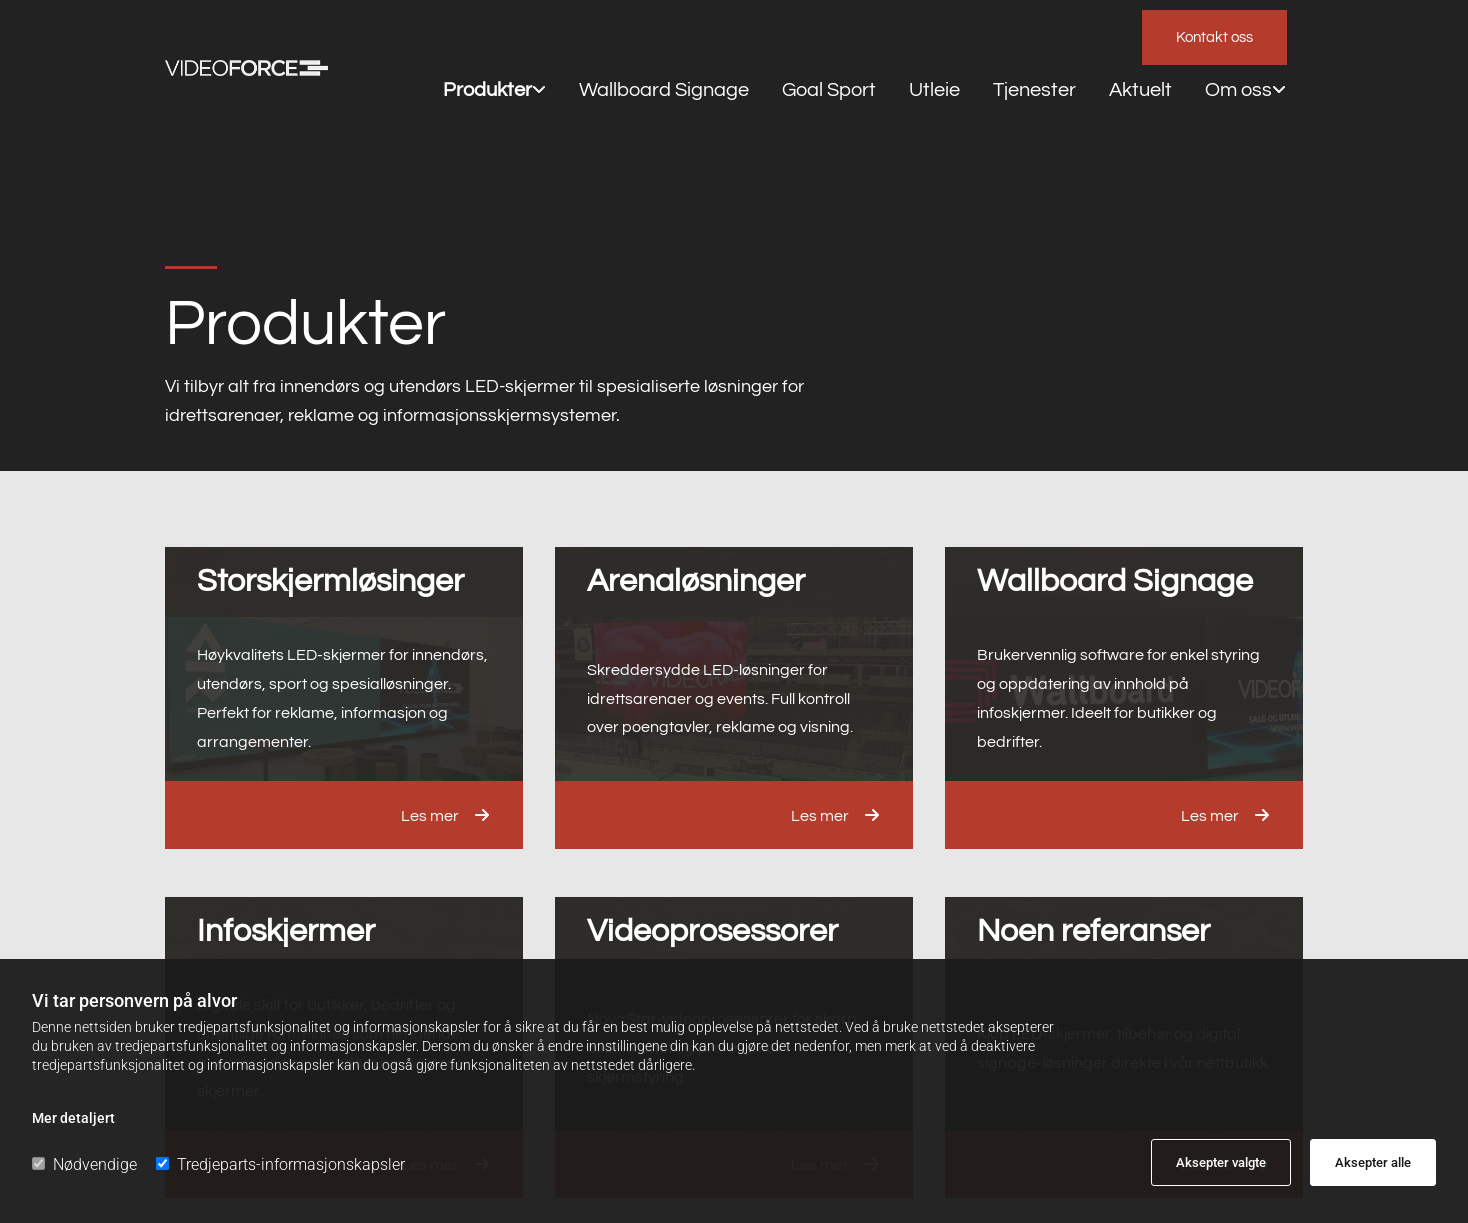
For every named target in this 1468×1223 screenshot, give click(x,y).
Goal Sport (721, 35)
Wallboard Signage (589, 35)
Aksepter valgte (1221, 1162)
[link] (455, 36)
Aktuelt (976, 35)
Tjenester (890, 35)
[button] (1214, 37)
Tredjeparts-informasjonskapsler (280, 1164)
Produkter (449, 35)
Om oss (1057, 35)
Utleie (808, 35)
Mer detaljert (73, 1118)
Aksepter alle (1373, 1162)
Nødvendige (84, 1164)
